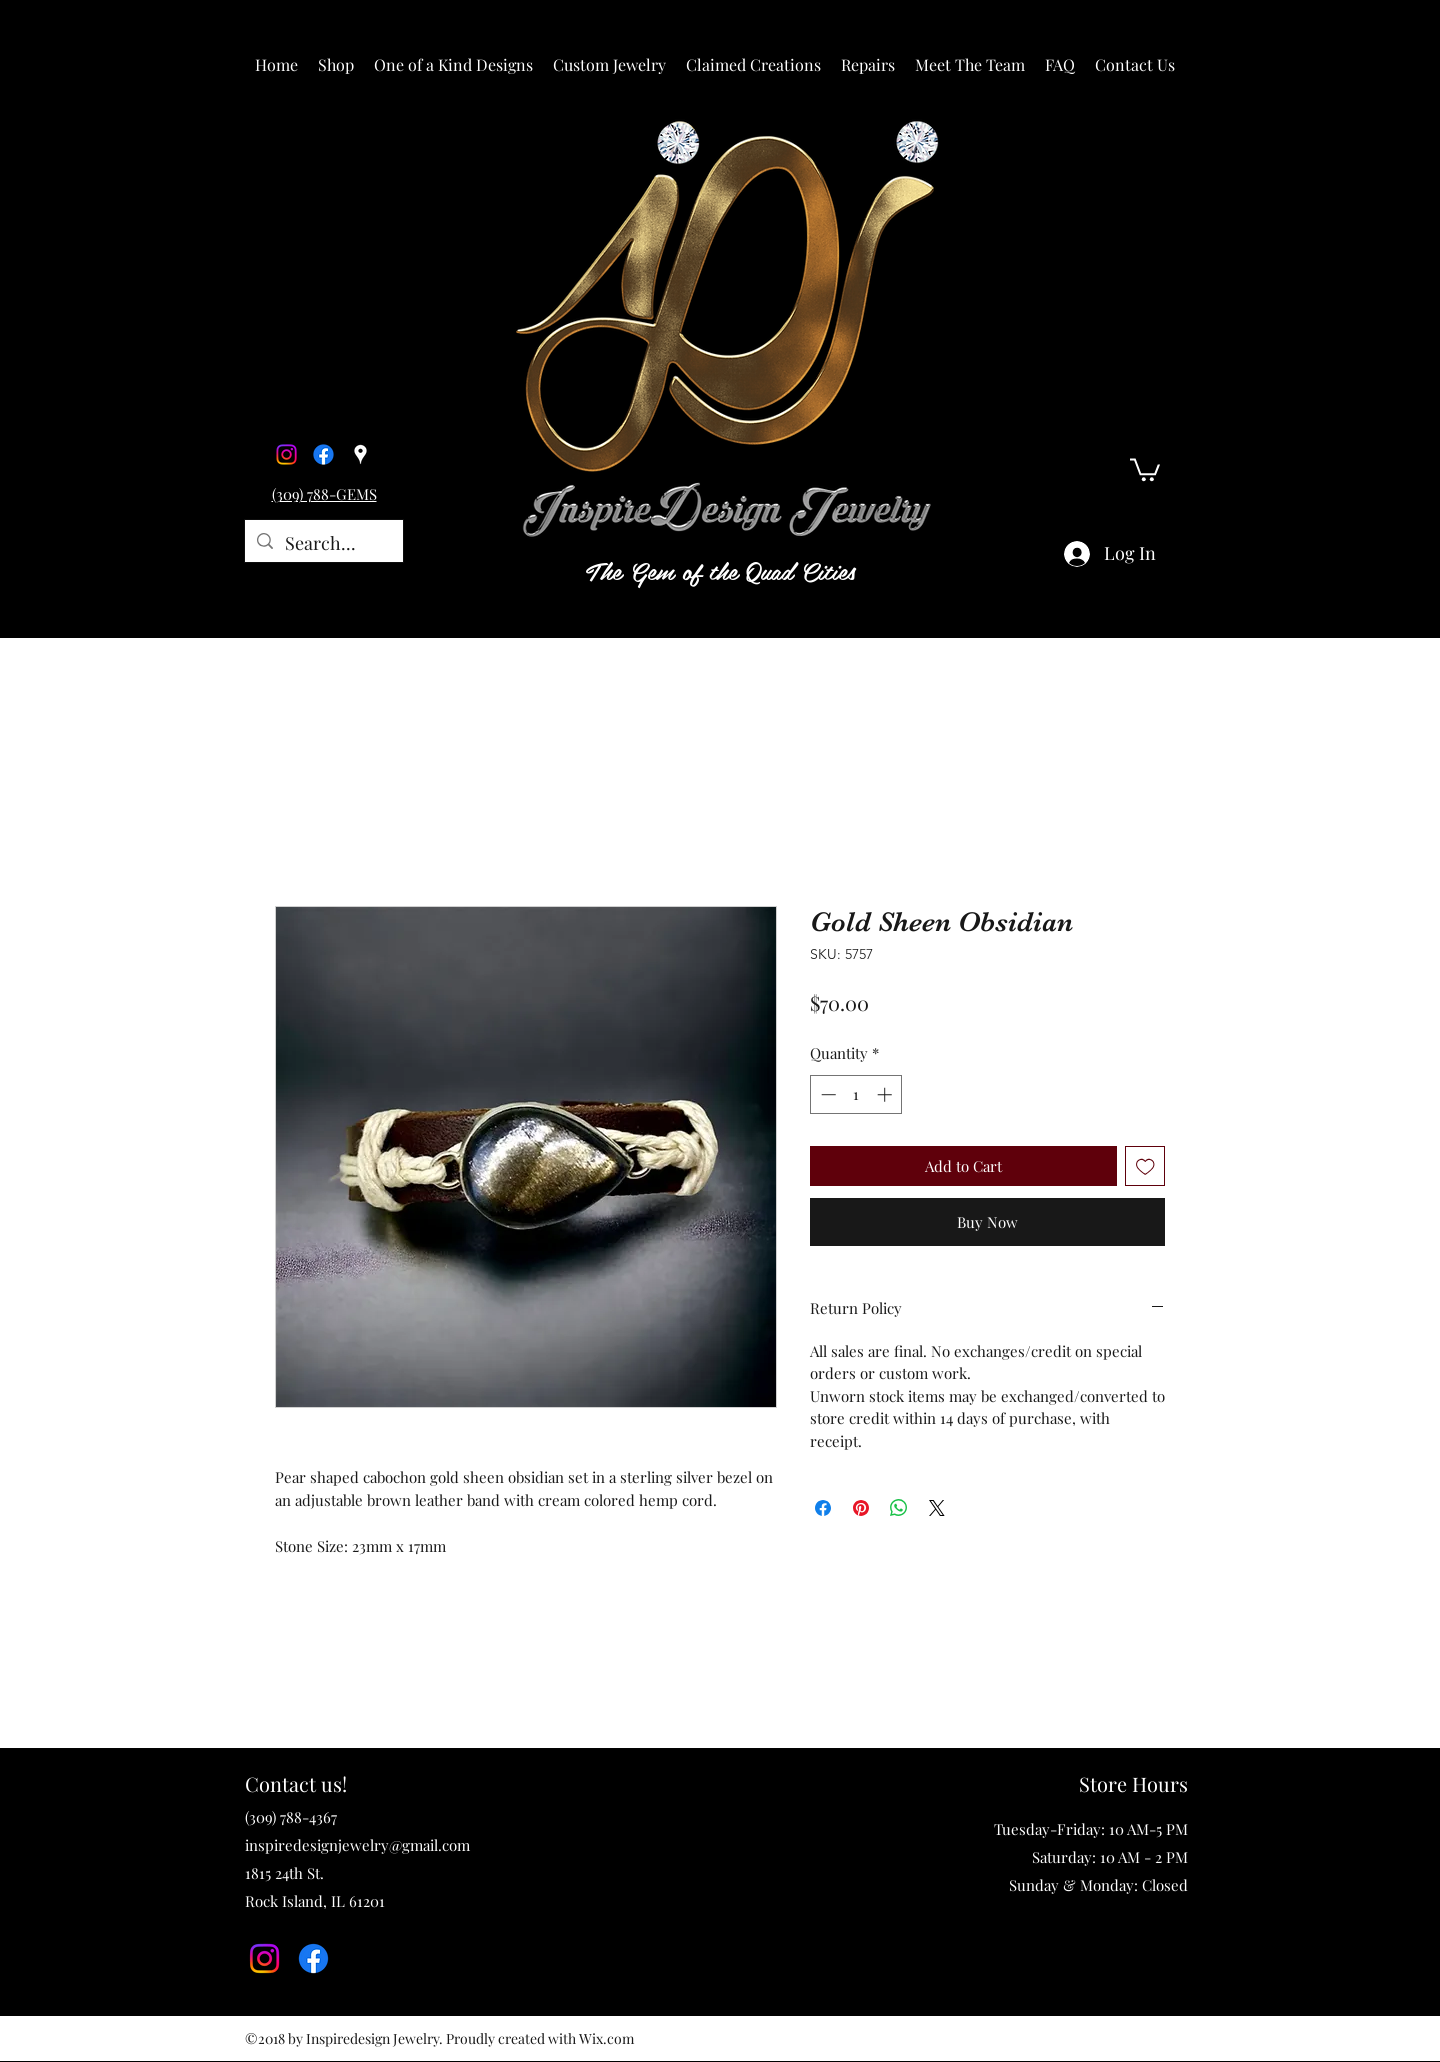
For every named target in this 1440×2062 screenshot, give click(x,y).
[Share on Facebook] (823, 1508)
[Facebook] (323, 454)
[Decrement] (826, 1094)
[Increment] (886, 1094)
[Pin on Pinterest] (861, 1508)
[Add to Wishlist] (1145, 1166)
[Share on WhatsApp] (899, 1508)
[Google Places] (360, 454)
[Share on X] (937, 1508)
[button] (336, 65)
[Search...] (323, 544)
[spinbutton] (856, 1094)
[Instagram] (286, 454)
